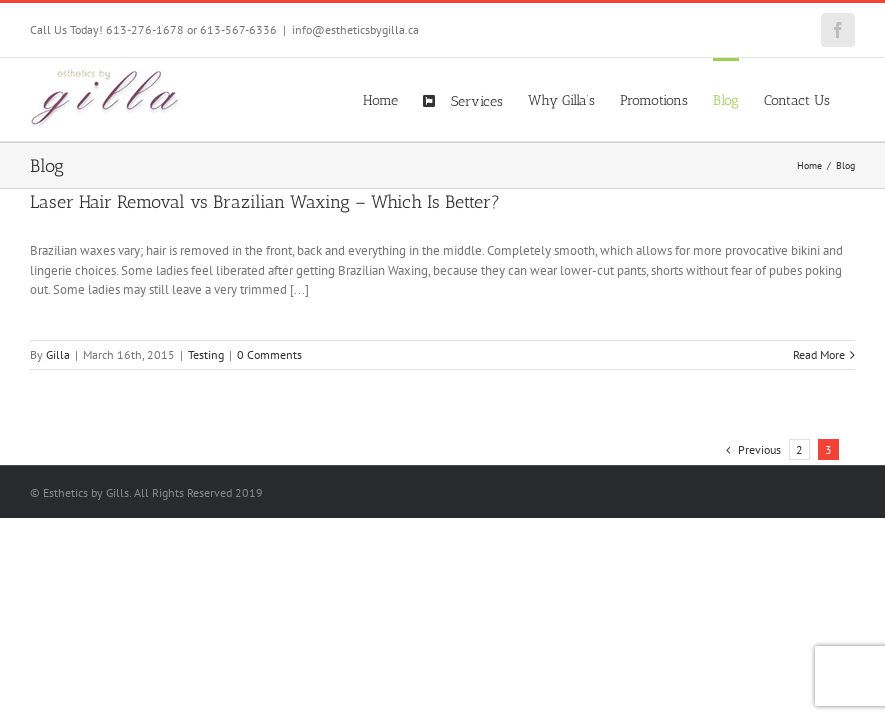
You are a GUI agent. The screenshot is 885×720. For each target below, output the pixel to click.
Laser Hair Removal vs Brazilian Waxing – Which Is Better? (265, 202)
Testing (206, 354)
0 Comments (269, 354)
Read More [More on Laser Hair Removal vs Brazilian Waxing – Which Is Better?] (819, 354)
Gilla (58, 354)
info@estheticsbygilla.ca (355, 29)
